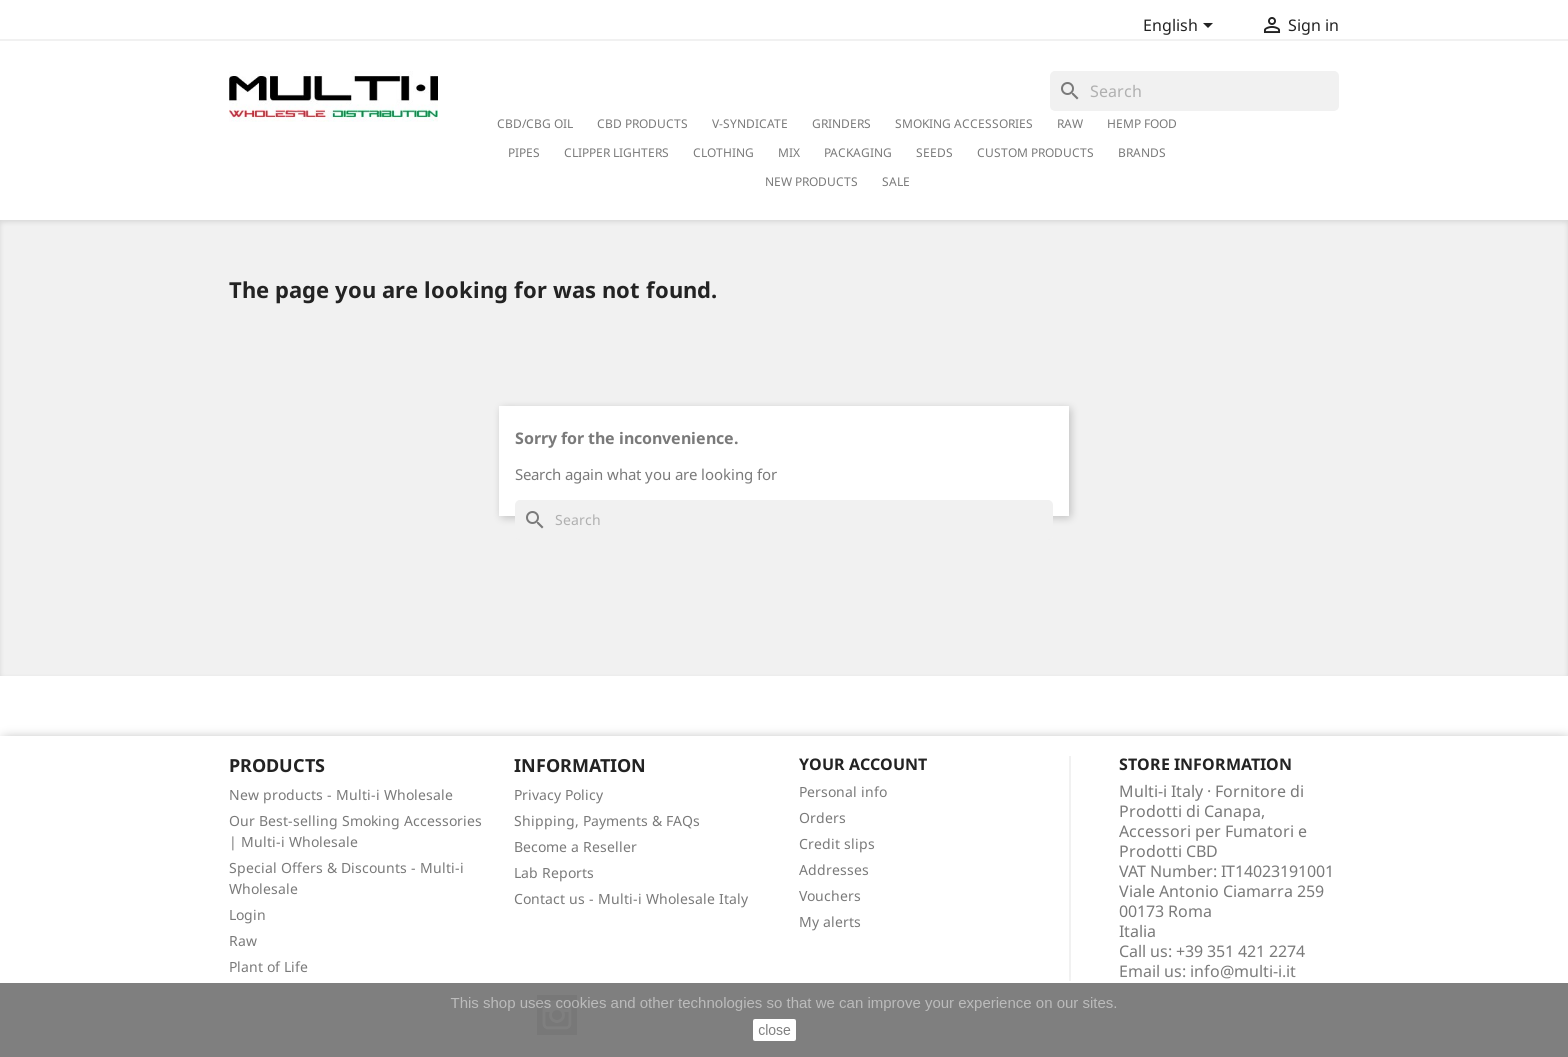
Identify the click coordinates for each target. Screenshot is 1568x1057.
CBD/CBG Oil (535, 123)
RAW (1070, 123)
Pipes (524, 152)
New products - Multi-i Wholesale (341, 794)
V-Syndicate (750, 123)
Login (247, 914)
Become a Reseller (575, 846)
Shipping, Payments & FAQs (607, 820)
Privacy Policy (558, 794)
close (774, 1030)
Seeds (934, 152)
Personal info (843, 791)
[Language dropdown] (1181, 27)
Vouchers (830, 895)
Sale (896, 181)
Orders (822, 817)
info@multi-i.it (1243, 971)
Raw (243, 940)
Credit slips (837, 843)
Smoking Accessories (964, 123)
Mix (789, 152)
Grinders (841, 123)
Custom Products (1035, 152)
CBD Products (642, 123)
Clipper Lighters (616, 152)
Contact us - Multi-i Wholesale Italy (631, 898)
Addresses (834, 869)
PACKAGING (858, 152)
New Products (811, 181)
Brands (1142, 152)
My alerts (830, 921)
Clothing (723, 152)
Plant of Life (268, 966)
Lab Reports (554, 872)
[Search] (1194, 91)
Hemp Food (1142, 123)
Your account (863, 764)
